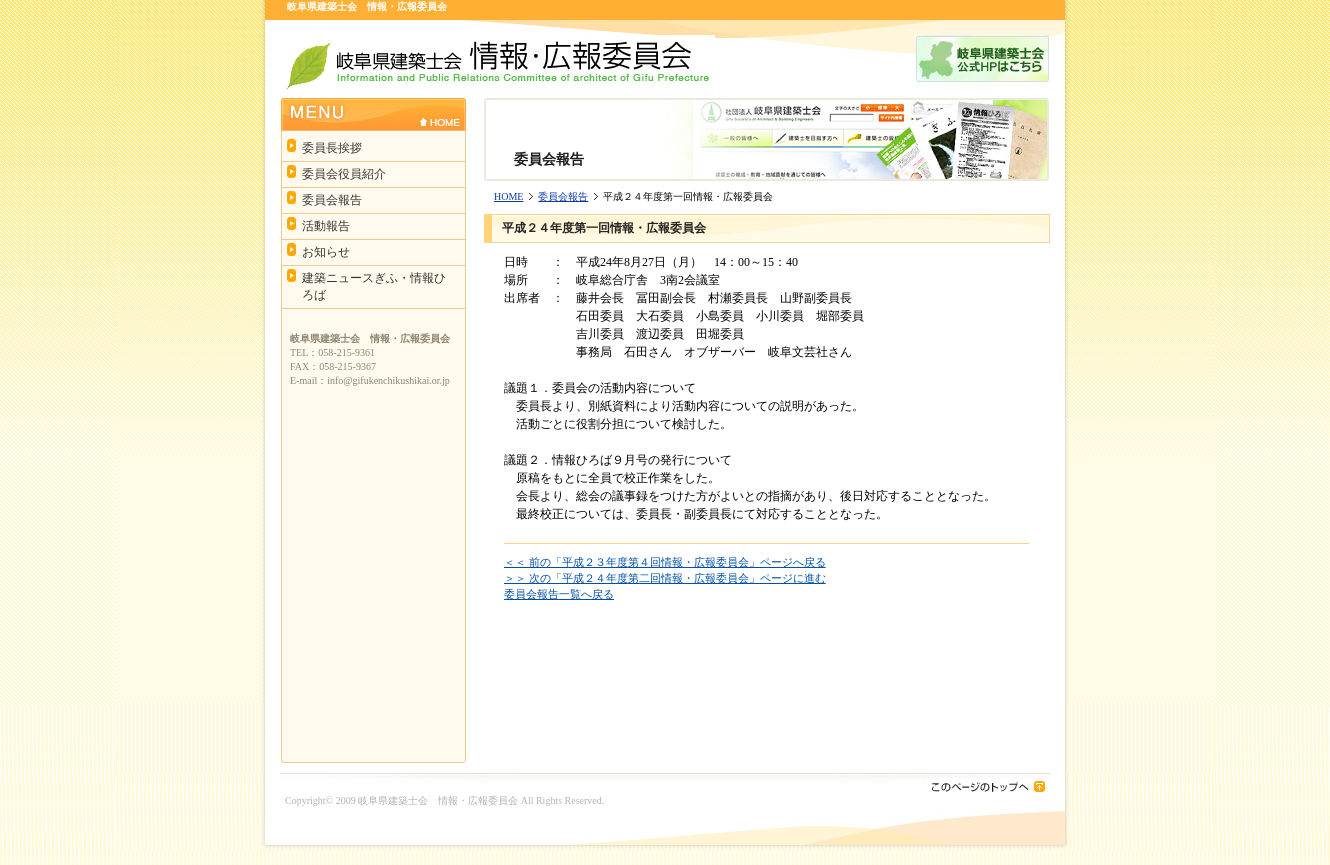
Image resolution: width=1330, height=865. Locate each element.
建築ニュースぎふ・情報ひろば (374, 286)
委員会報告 (563, 196)
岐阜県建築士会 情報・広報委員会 (438, 800)
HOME (508, 196)
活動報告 (326, 226)
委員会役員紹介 (344, 174)
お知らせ (326, 252)
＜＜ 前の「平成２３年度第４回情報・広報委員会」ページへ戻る (665, 562)
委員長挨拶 (332, 148)
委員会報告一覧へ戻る (559, 594)
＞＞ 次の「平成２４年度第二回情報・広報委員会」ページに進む (665, 578)
